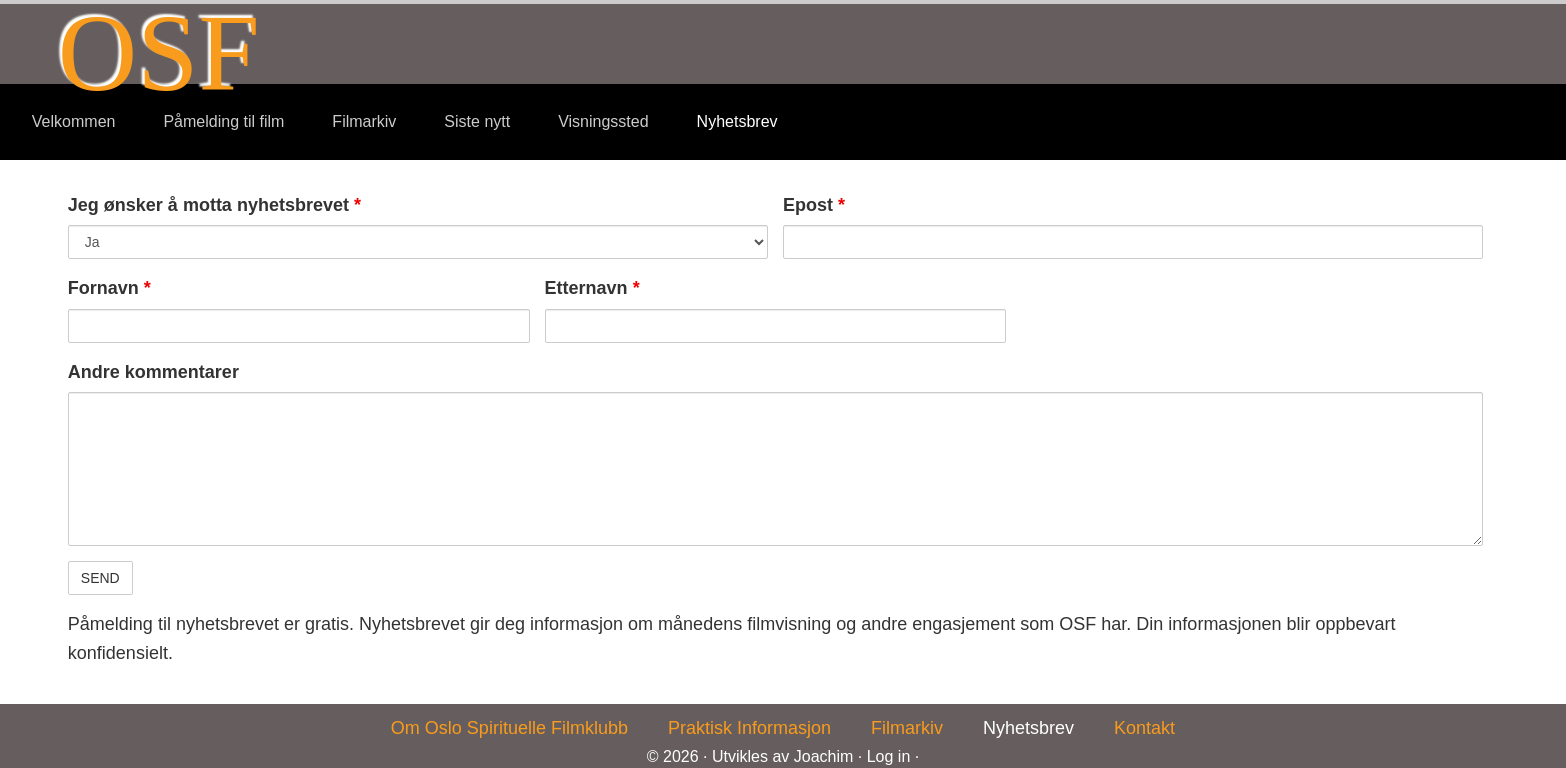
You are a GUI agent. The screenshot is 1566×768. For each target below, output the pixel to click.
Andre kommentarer (153, 372)
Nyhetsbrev (1028, 728)
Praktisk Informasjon (749, 728)
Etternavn (592, 288)
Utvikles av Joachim (782, 756)
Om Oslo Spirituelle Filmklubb (509, 728)
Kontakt (1144, 728)
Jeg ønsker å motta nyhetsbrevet (214, 205)
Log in (889, 756)
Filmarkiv (907, 728)
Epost (814, 205)
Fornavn (109, 288)
